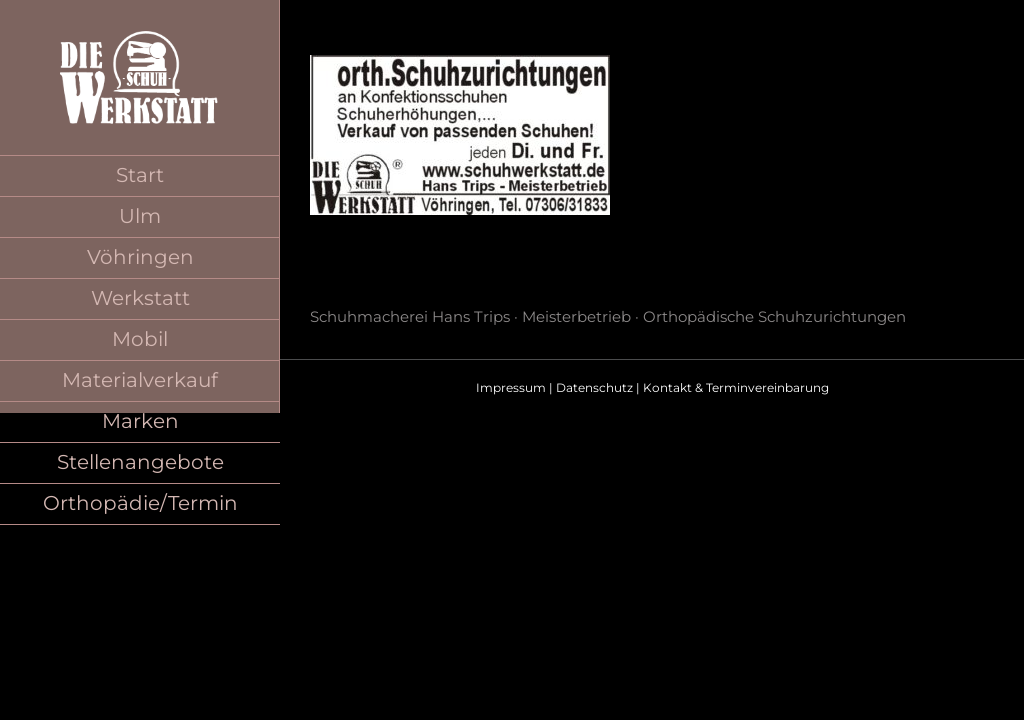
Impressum (511, 387)
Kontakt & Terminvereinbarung (736, 387)
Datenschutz (594, 387)
